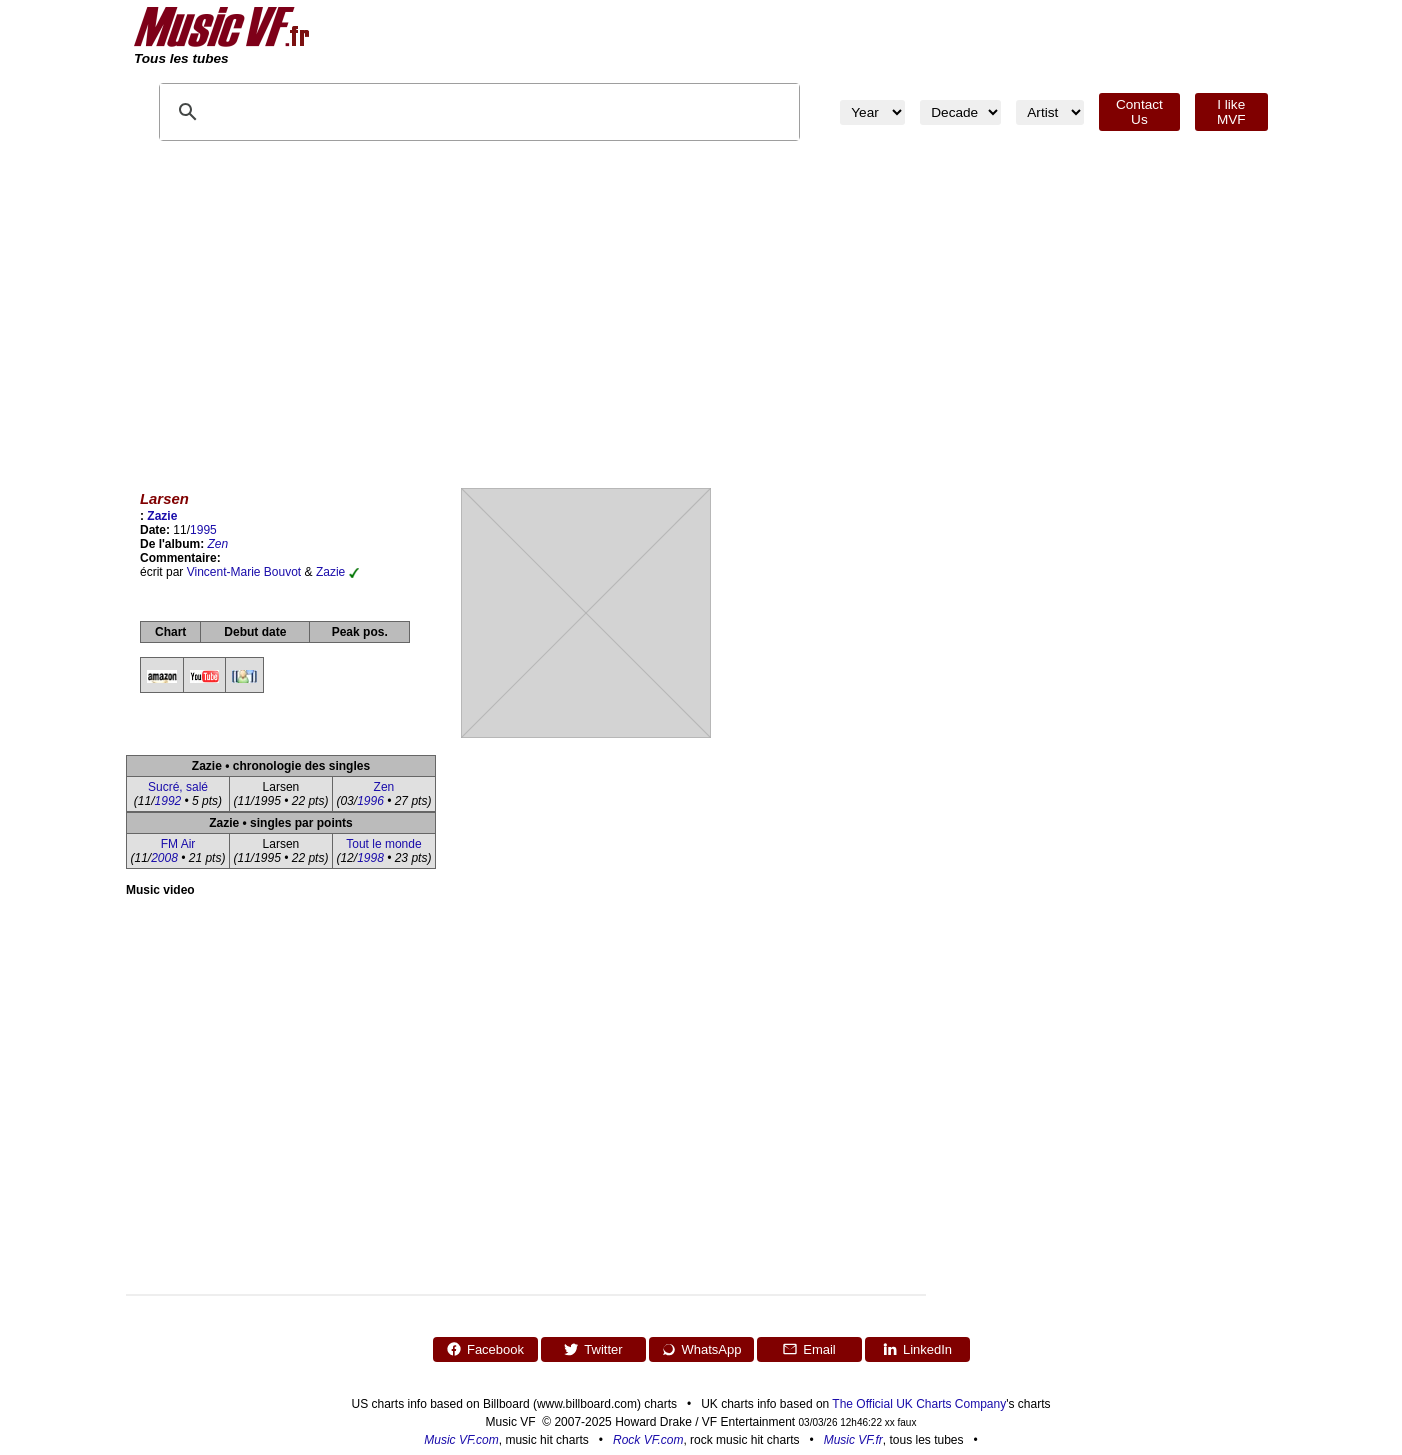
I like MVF (1231, 112)
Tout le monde (383, 844)
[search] (366, 112)
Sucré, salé (178, 787)
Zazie (162, 516)
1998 (370, 858)
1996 (370, 801)
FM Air (178, 844)
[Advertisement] (701, 310)
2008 (164, 858)
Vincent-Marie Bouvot (244, 572)
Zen (218, 544)
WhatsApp (701, 1349)
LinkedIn (917, 1349)
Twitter (592, 1349)
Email (809, 1349)
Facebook (485, 1349)
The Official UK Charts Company (919, 1404)
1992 (168, 801)
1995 (203, 530)
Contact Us (1139, 112)
